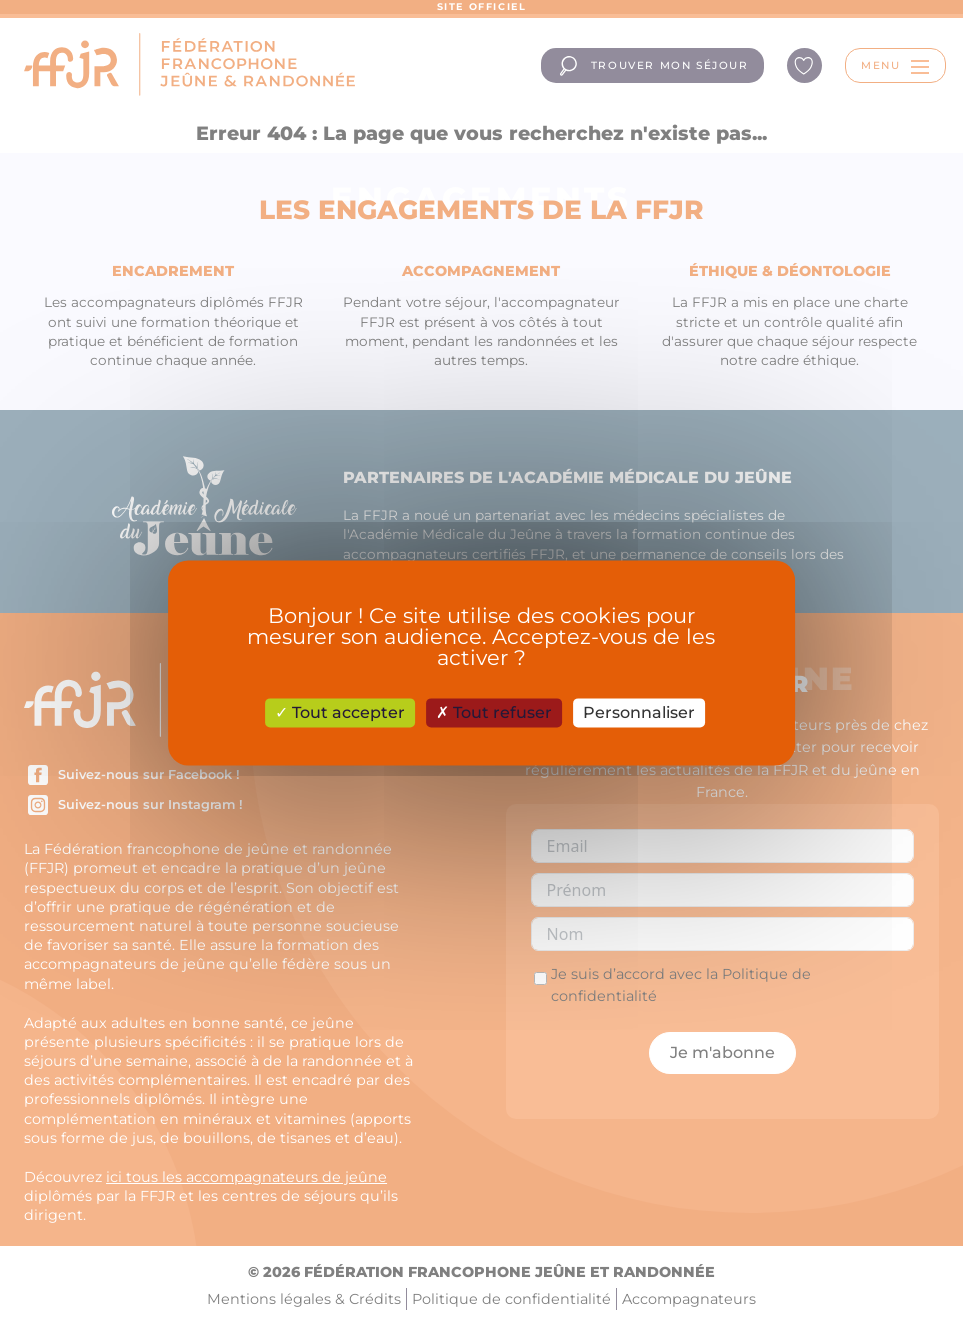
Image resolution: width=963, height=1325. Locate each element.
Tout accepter (340, 712)
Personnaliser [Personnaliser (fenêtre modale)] (639, 712)
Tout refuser (494, 712)
